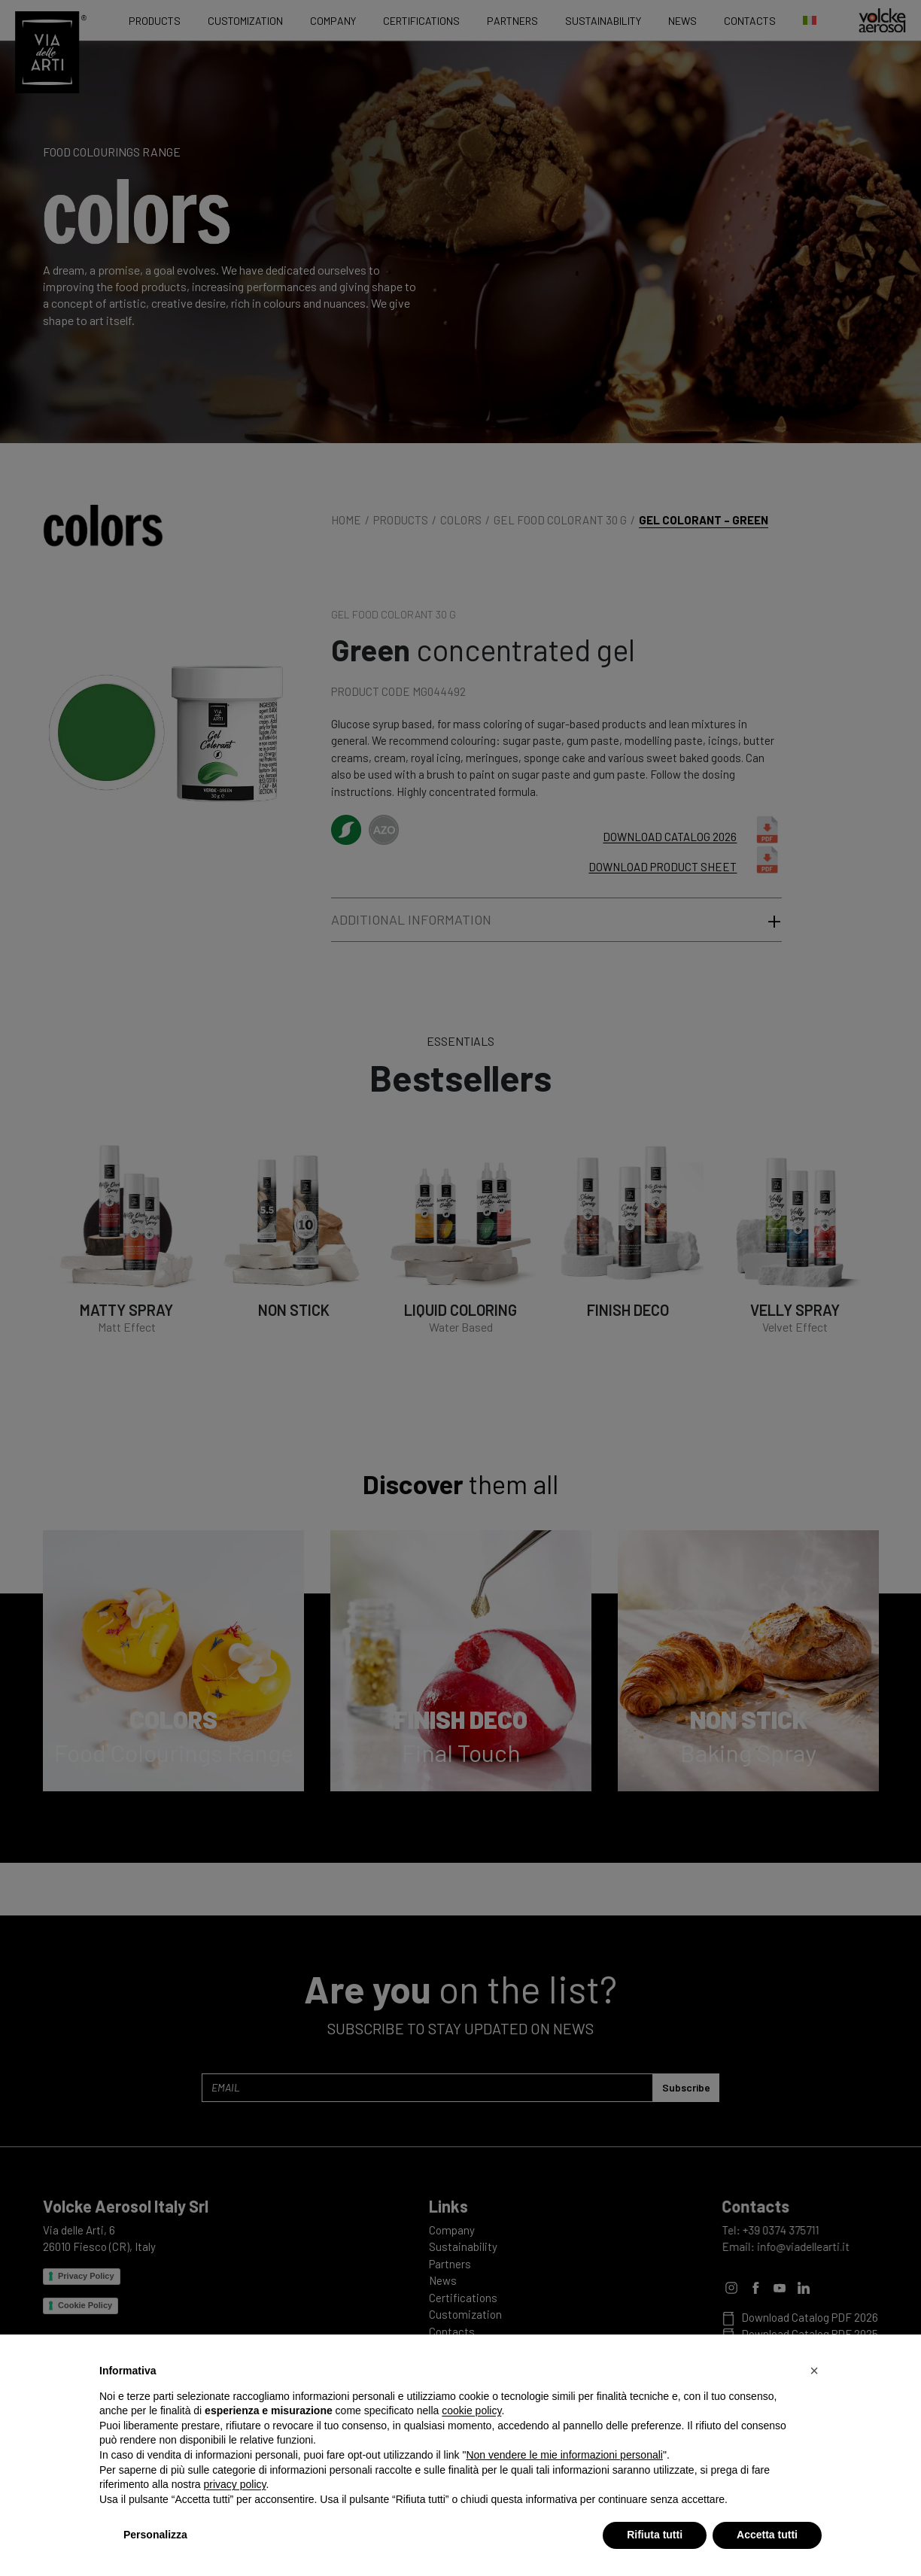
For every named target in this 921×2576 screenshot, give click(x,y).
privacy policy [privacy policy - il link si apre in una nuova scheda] (235, 2484)
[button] (814, 2371)
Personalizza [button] (155, 2535)
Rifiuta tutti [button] (654, 2535)
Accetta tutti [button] (767, 2535)
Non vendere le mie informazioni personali (564, 2455)
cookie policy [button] (471, 2410)
